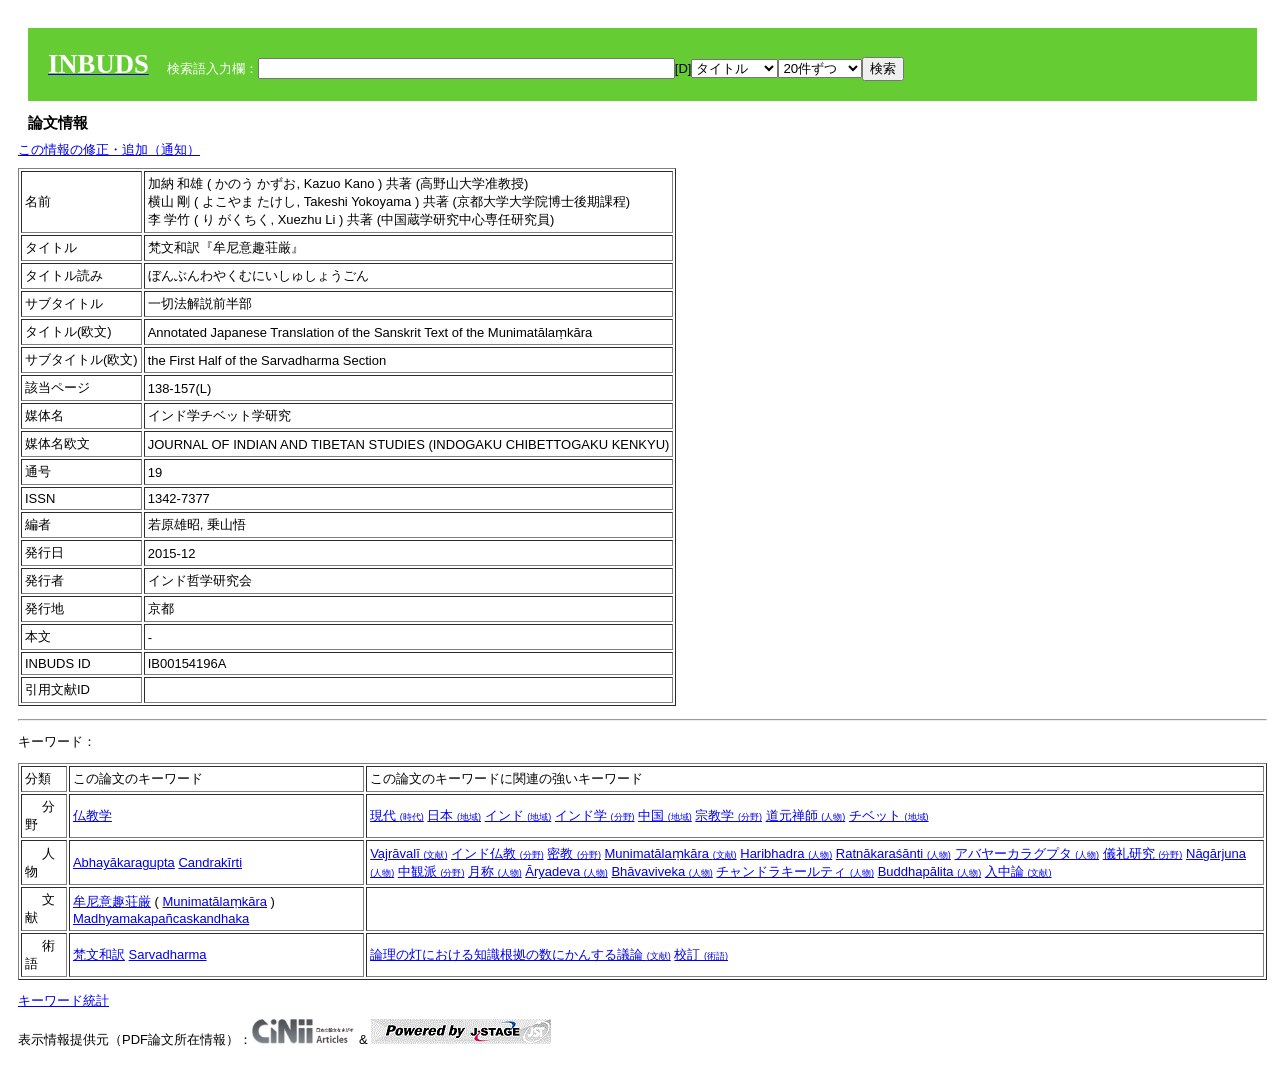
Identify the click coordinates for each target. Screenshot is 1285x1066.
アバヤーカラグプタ (1027, 853)
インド (518, 815)
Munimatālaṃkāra (671, 853)
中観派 (431, 871)
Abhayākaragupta (124, 862)
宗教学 (728, 815)
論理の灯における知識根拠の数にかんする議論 (520, 954)
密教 (574, 853)
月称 (495, 871)
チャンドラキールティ (795, 871)
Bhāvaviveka (661, 871)
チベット (889, 815)
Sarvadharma (168, 954)
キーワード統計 (63, 1000)
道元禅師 (806, 815)
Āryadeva (566, 871)
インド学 (595, 815)
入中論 (1018, 871)
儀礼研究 (1143, 853)
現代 (397, 815)
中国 (665, 815)
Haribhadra (786, 853)
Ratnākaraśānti (893, 853)
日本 (454, 815)
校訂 (701, 954)
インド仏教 (497, 853)
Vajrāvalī (408, 853)
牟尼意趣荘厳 (112, 901)
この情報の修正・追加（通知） (109, 149)
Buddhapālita (930, 871)
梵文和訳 (99, 954)
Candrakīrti (210, 862)
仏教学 (92, 815)
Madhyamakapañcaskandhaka (161, 918)
